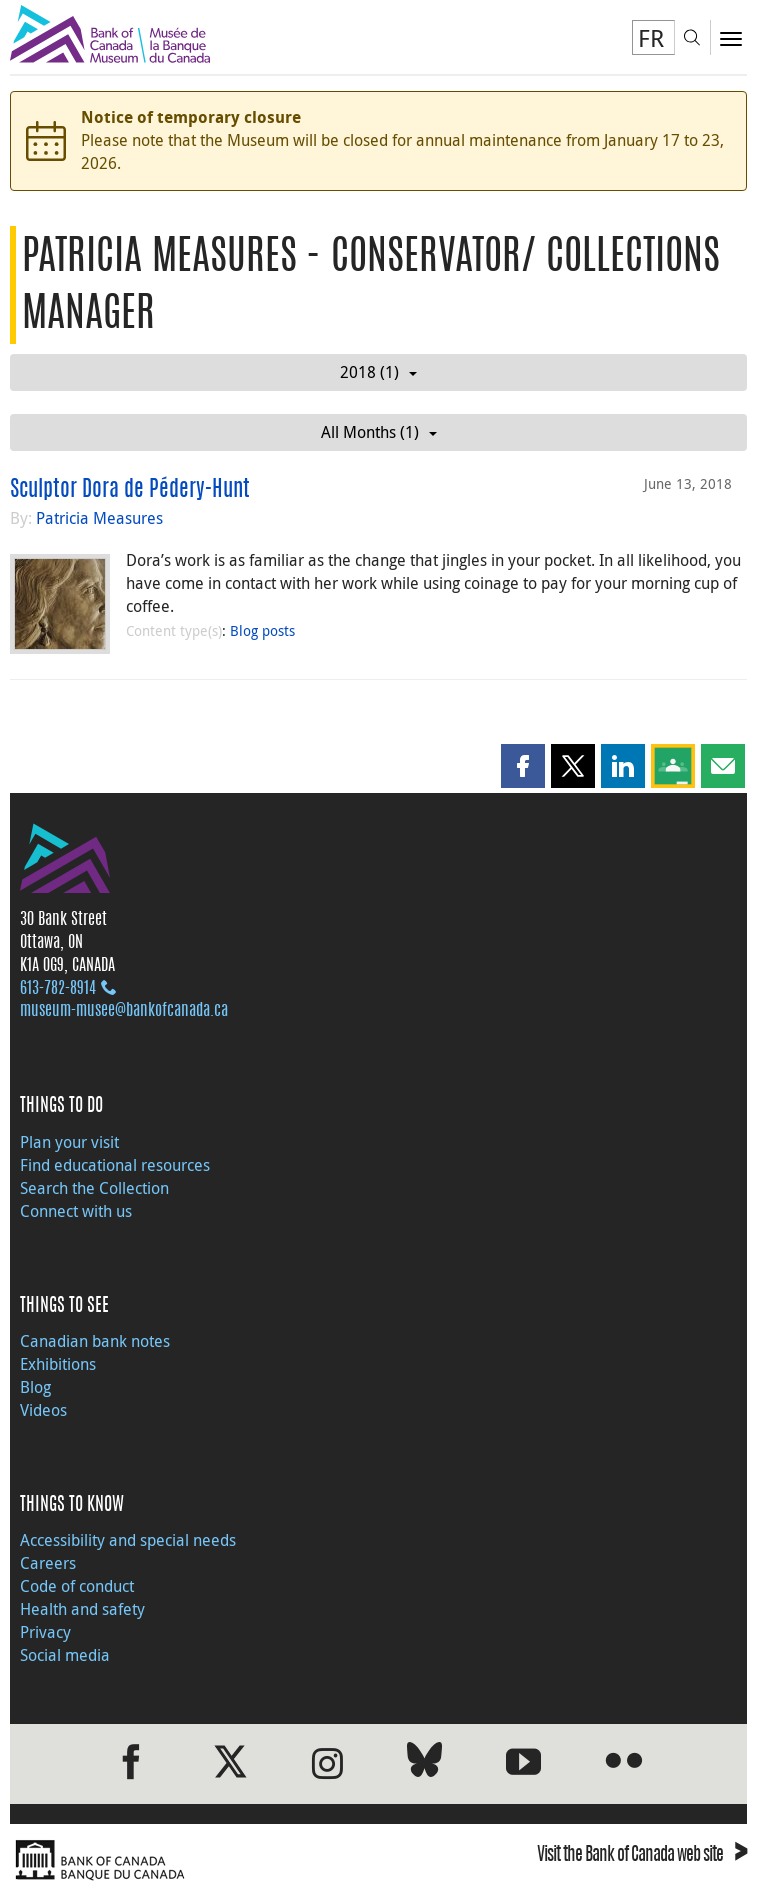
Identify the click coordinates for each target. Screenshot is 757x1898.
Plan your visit (69, 1142)
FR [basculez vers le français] (651, 38)
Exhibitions (58, 1364)
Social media (65, 1655)
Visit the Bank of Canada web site (642, 1856)
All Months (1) (379, 432)
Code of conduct (77, 1586)
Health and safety (82, 1609)
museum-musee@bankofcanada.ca (124, 1011)
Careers (48, 1563)
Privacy (45, 1632)
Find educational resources (115, 1165)
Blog (35, 1387)
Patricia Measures (99, 518)
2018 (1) (378, 372)
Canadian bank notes (95, 1341)
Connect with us (76, 1211)
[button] (523, 766)
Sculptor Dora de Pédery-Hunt (130, 490)
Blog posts (262, 630)
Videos (43, 1410)
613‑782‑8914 (58, 989)
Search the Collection (94, 1188)
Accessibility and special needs (128, 1540)
